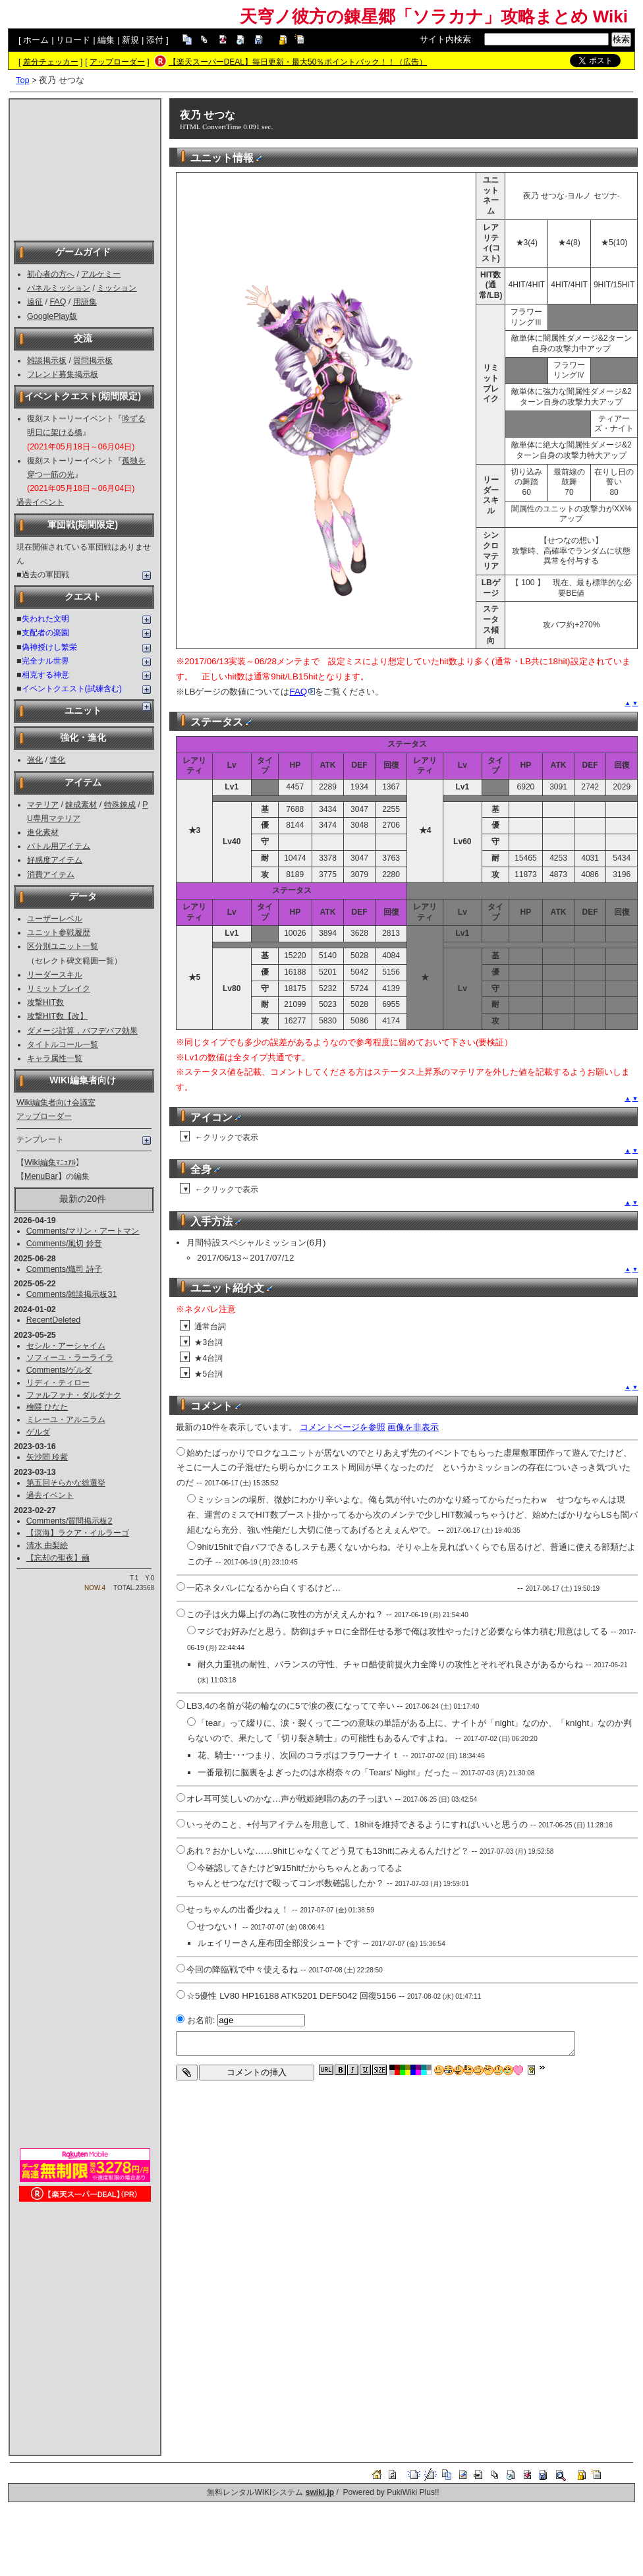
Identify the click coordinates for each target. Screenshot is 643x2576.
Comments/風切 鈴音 (64, 1243)
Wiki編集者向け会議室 (56, 1102)
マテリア (43, 804)
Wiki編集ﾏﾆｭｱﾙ (50, 1162)
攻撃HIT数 (45, 1002)
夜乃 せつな (207, 115)
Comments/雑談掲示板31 (71, 1294)
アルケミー (101, 274)
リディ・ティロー (58, 1382)
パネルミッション (58, 288)
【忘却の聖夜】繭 (58, 1557)
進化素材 (43, 832)
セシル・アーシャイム (65, 1345)
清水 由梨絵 (47, 1545)
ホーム (36, 40)
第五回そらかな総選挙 (65, 1482)
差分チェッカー (50, 62)
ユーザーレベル (54, 918)
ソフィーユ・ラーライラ (69, 1357)
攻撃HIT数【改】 (57, 1016)
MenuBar (41, 1176)
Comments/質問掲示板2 (69, 1521)
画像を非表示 (413, 1427)
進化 (57, 759)
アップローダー (117, 62)
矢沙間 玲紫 (47, 1457)
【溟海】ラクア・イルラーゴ (77, 1532)
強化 (35, 759)
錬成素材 (81, 804)
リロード (73, 40)
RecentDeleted (53, 1320)
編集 (106, 40)
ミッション (116, 288)
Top (23, 80)
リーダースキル (54, 974)
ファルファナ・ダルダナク (73, 1395)
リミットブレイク (58, 988)
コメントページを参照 (342, 1427)
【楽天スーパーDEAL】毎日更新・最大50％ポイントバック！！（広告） (298, 62)
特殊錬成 (120, 804)
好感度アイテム (54, 860)
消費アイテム (50, 874)
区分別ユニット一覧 (62, 946)
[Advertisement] (85, 169)
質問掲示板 (93, 360)
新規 (130, 40)
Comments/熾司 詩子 (64, 1269)
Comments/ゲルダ (59, 1370)
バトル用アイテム (58, 846)
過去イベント (40, 502)
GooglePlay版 (52, 316)
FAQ (57, 301)
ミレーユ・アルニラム (65, 1419)
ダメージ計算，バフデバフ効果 (82, 1030)
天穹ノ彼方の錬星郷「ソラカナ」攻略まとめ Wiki (434, 16)
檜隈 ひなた (47, 1407)
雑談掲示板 (47, 360)
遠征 (35, 301)
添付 (154, 40)
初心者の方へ (50, 274)
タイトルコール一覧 (62, 1044)
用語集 (85, 301)
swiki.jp (320, 2492)
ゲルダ (38, 1432)
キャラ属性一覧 (54, 1058)
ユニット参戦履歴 (58, 932)
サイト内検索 (445, 39)
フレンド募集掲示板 (62, 374)
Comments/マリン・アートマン (83, 1231)
